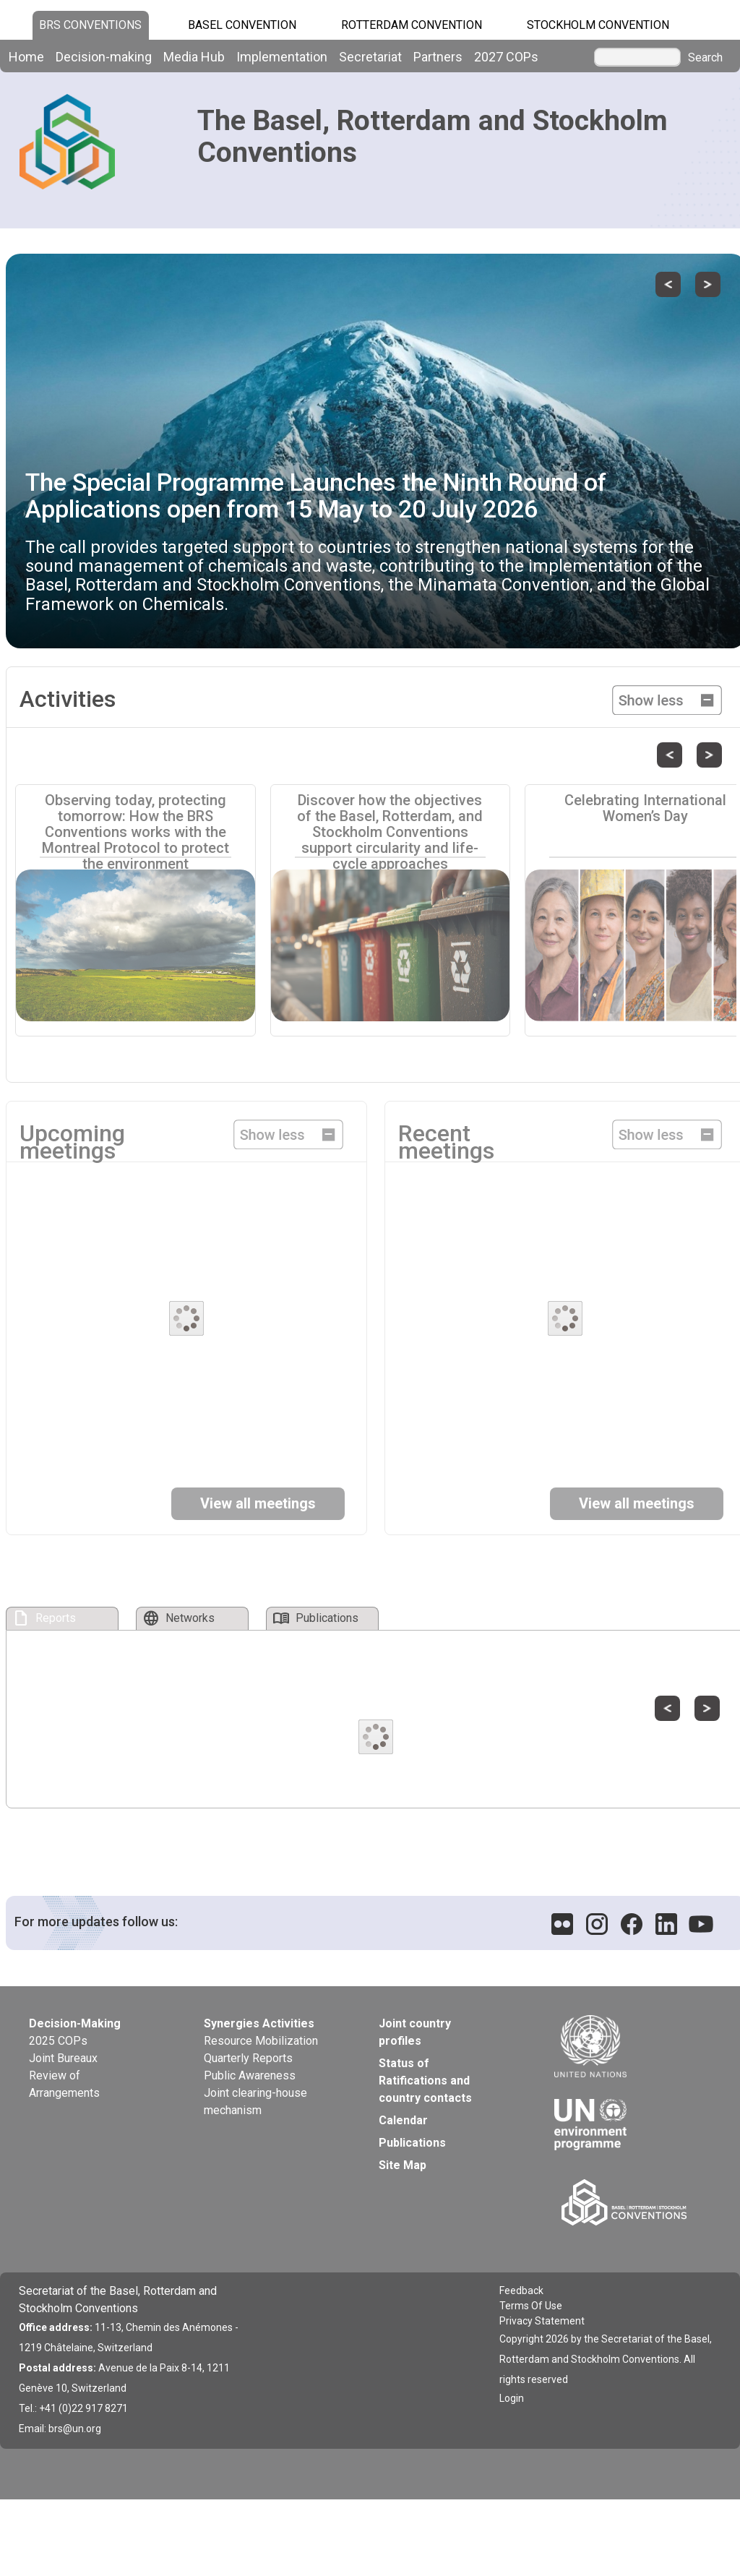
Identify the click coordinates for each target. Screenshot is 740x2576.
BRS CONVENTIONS (90, 25)
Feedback (521, 2290)
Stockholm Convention (598, 25)
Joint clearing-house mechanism (255, 2101)
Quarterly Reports (248, 2058)
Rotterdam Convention (411, 25)
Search (705, 58)
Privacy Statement (542, 2321)
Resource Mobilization (261, 2041)
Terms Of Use (530, 2305)
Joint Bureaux (63, 2058)
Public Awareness (250, 2075)
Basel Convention (242, 25)
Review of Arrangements (64, 2084)
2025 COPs (58, 2041)
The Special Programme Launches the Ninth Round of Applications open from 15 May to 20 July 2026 (315, 495)
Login (511, 2398)
